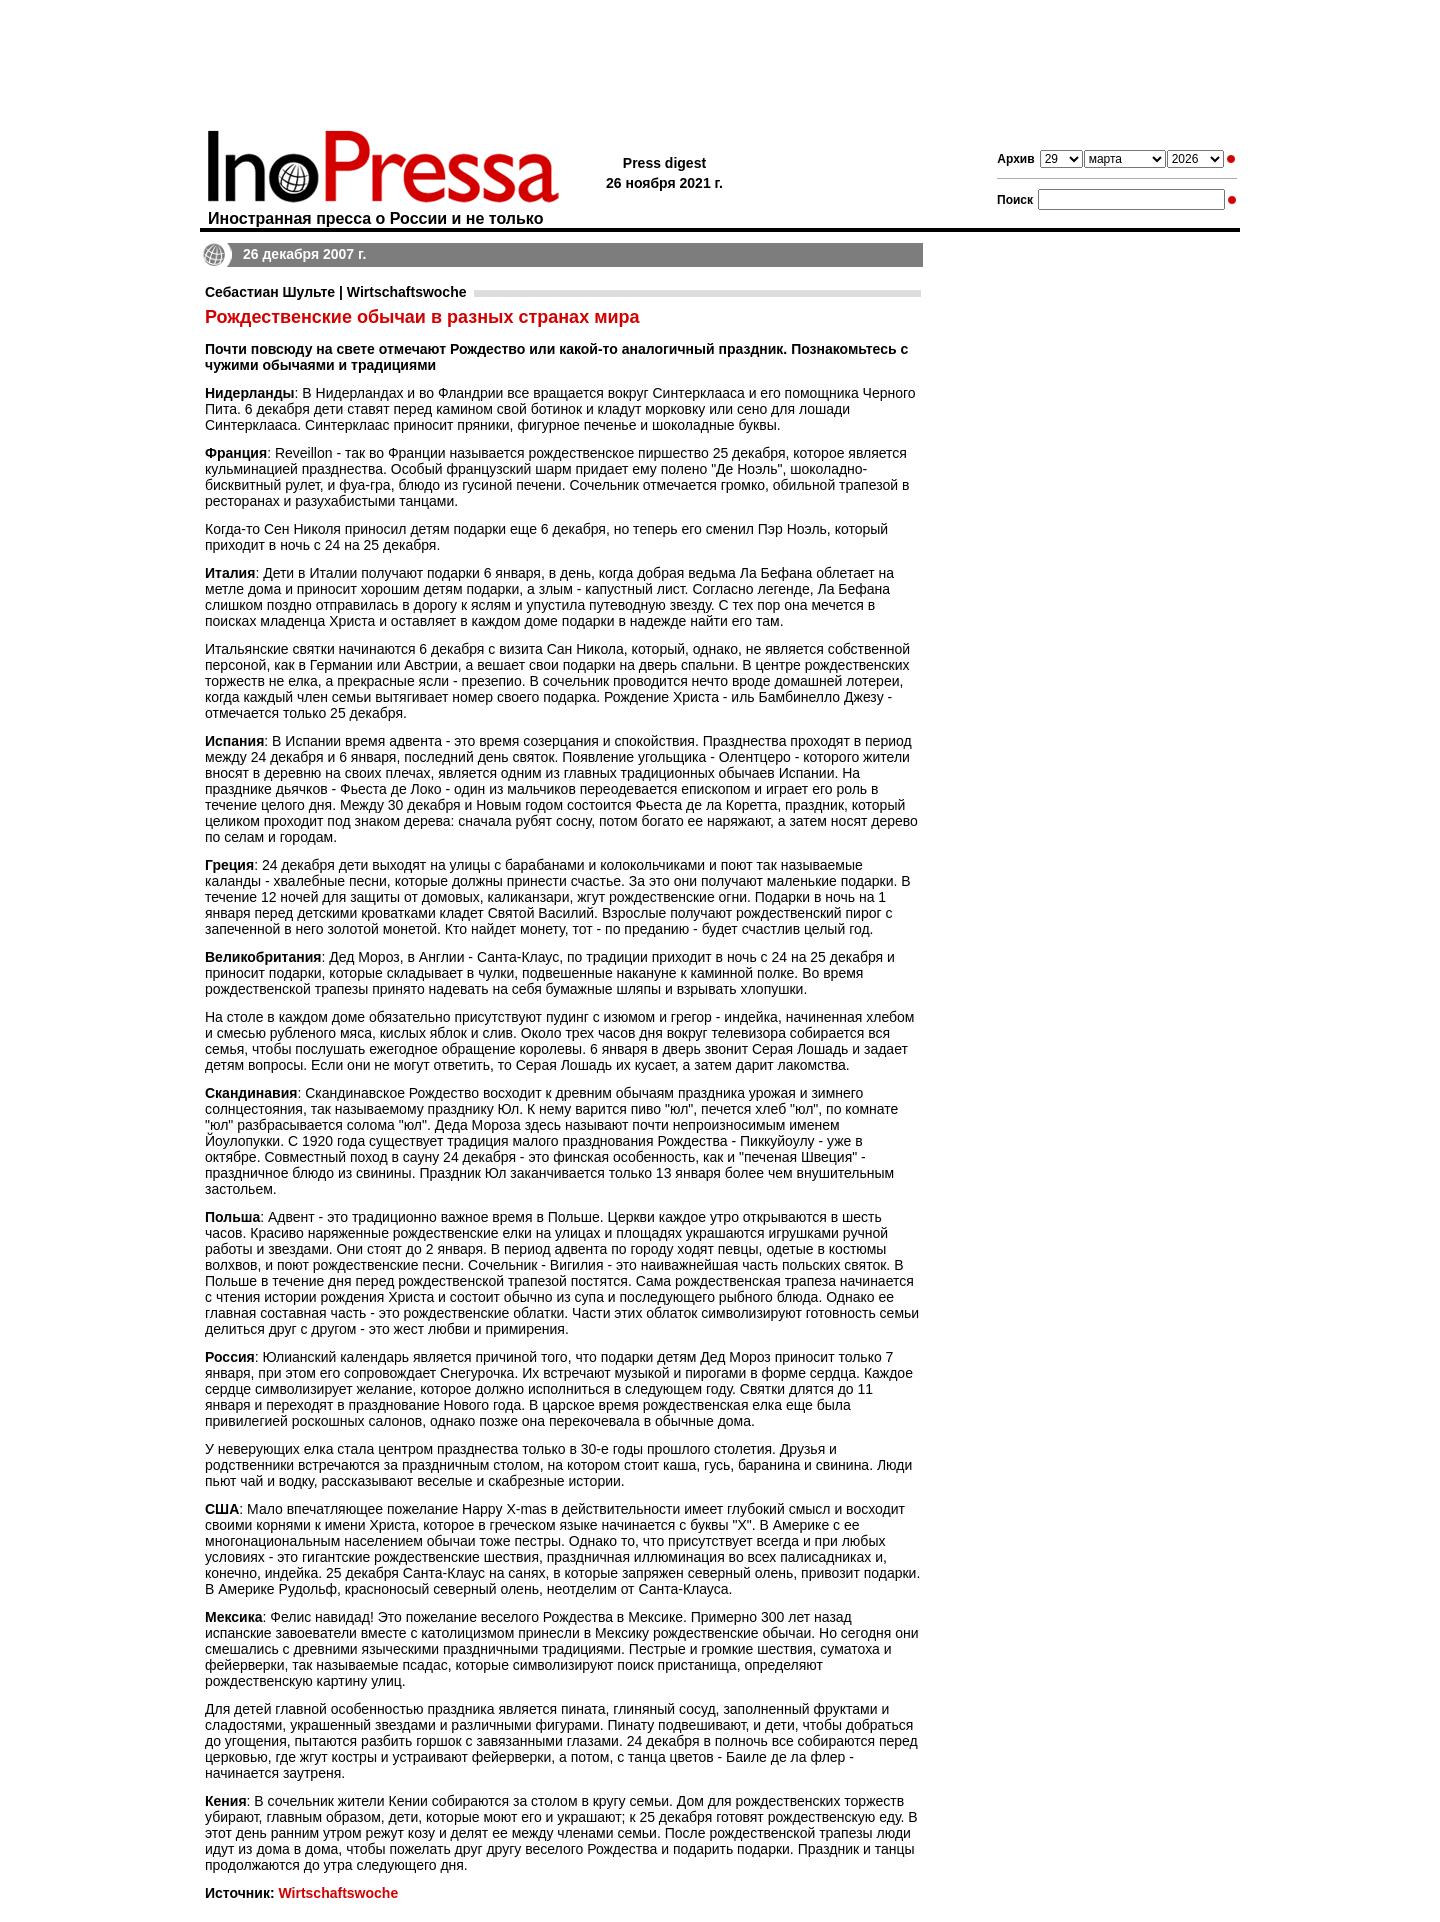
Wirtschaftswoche (338, 1893)
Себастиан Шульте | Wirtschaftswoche (335, 292)
